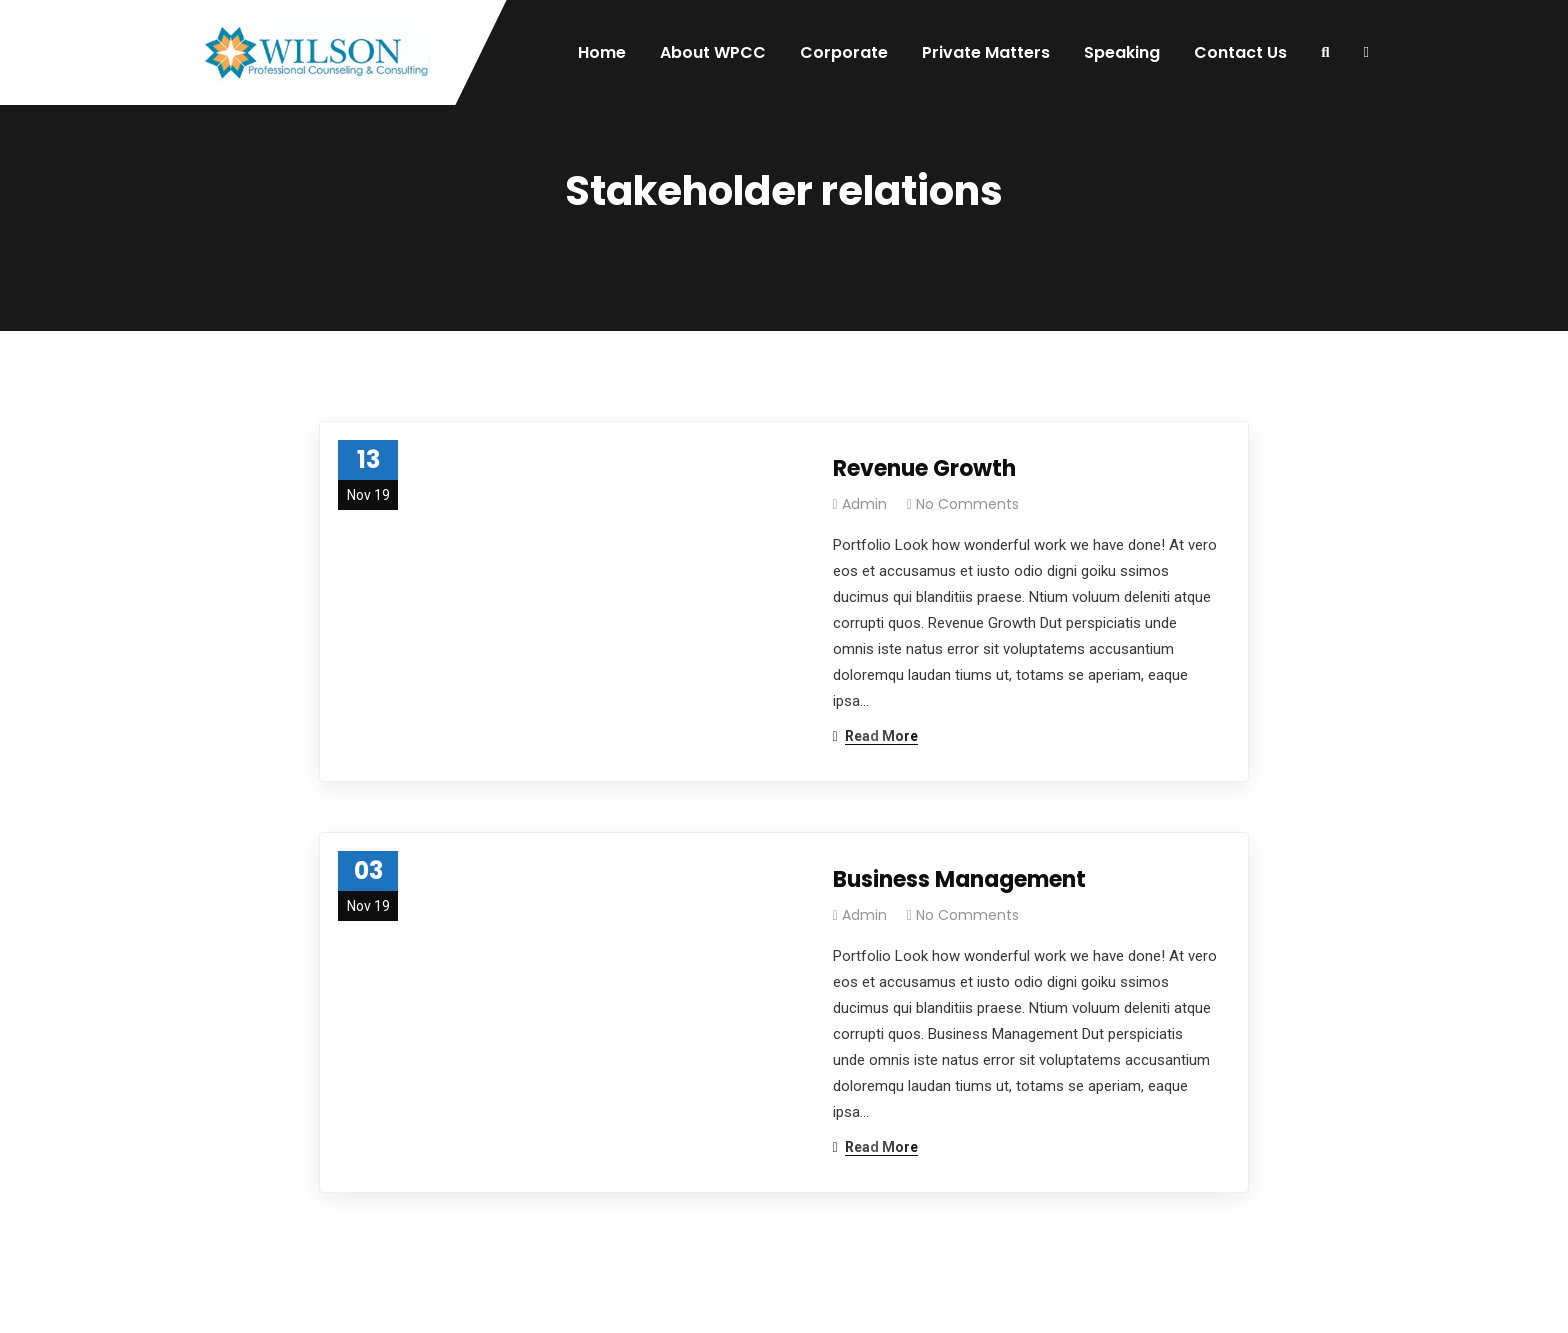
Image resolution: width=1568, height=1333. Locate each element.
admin (864, 504)
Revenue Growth (924, 468)
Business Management (959, 879)
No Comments (967, 504)
